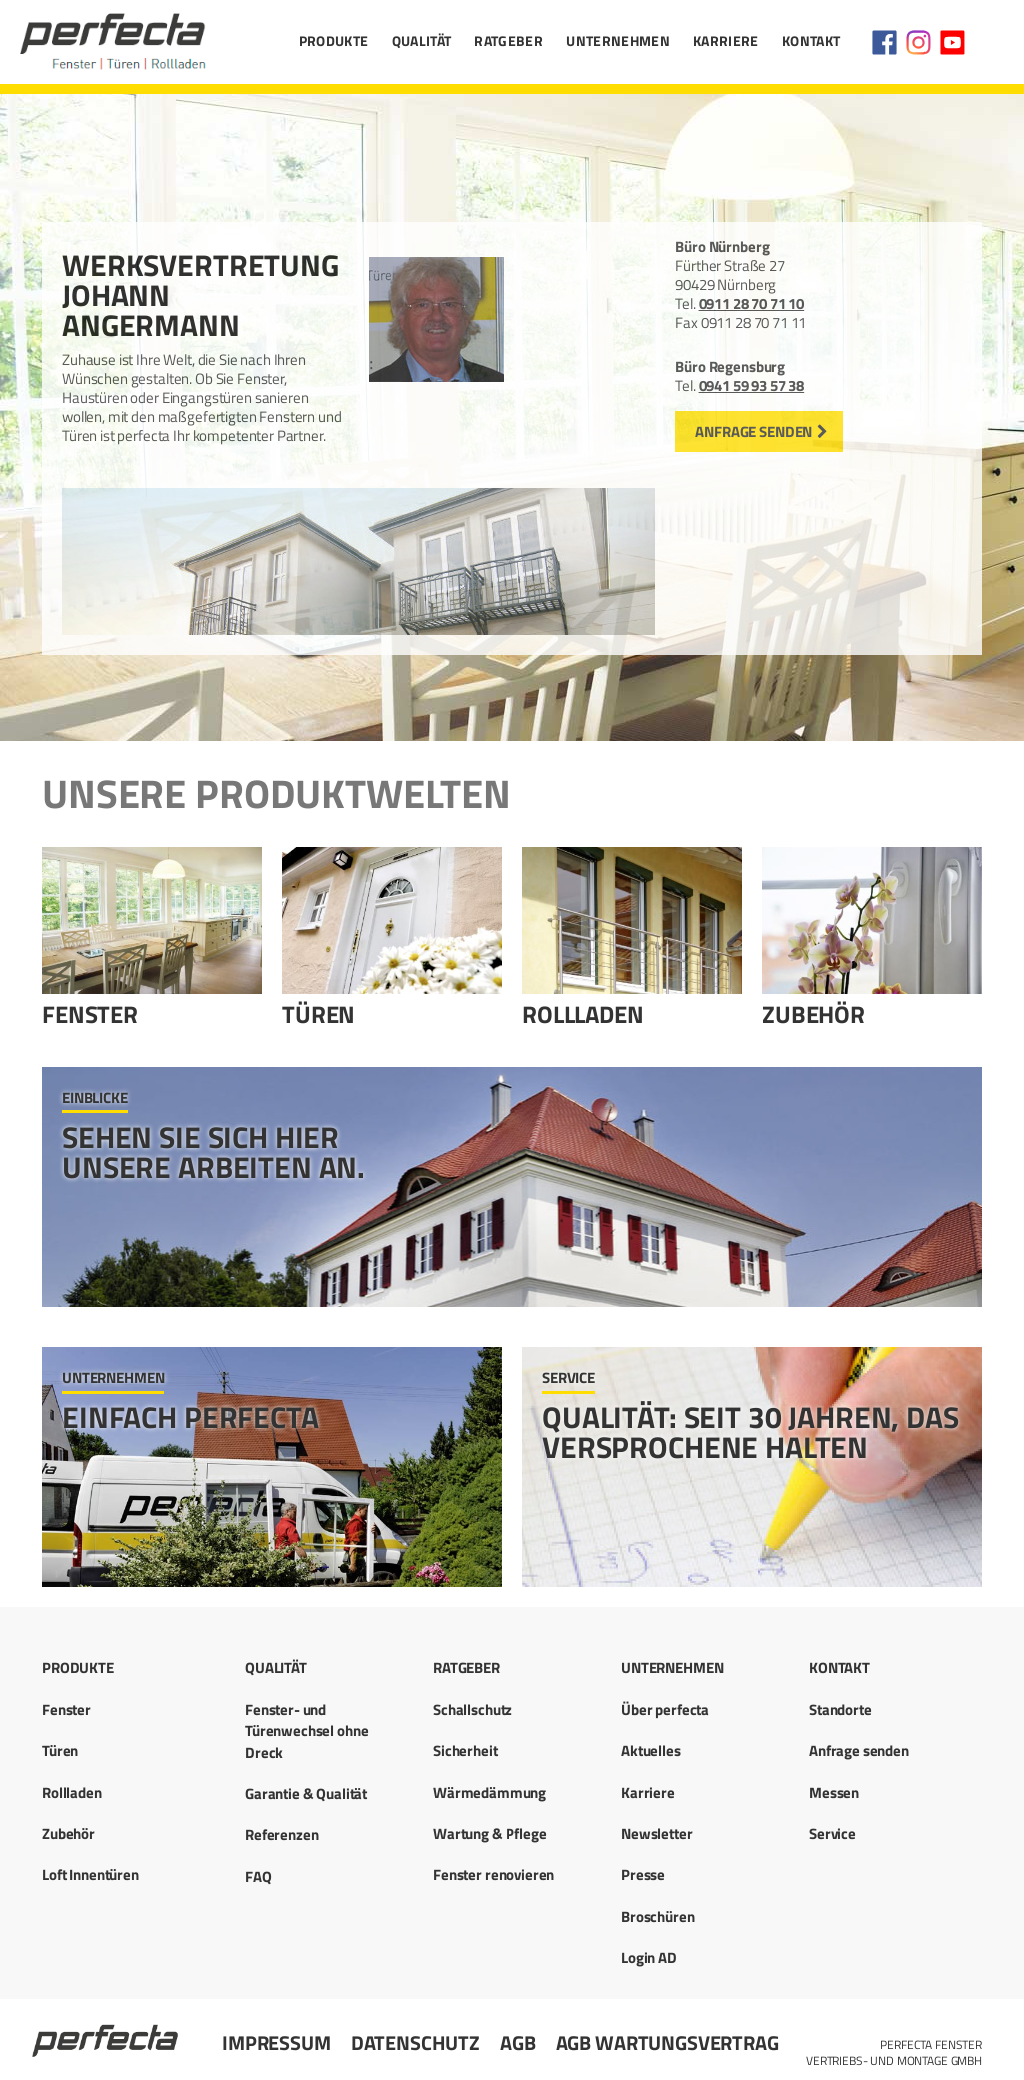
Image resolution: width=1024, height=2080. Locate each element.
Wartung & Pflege (490, 1833)
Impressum (276, 2042)
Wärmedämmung (489, 1792)
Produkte (334, 40)
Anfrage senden (753, 431)
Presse (643, 1874)
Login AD (649, 1957)
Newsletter (657, 1833)
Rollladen (583, 1014)
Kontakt (811, 40)
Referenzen (282, 1834)
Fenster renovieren (493, 1874)
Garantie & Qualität (306, 1793)
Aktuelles (651, 1750)
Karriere (726, 40)
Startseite (107, 2032)
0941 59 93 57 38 (752, 385)
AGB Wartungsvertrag (667, 2042)
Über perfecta (665, 1709)
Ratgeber (508, 40)
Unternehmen (618, 40)
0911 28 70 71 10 (752, 303)
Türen (318, 1014)
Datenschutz (415, 2042)
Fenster (90, 1014)
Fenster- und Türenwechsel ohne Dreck (306, 1731)
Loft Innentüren (90, 1874)
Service (832, 1833)
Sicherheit (465, 1750)
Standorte (840, 1709)
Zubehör (813, 1014)
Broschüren (658, 1916)
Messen (834, 1792)
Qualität (422, 40)
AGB (518, 2042)
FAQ (258, 1876)
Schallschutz (472, 1709)
